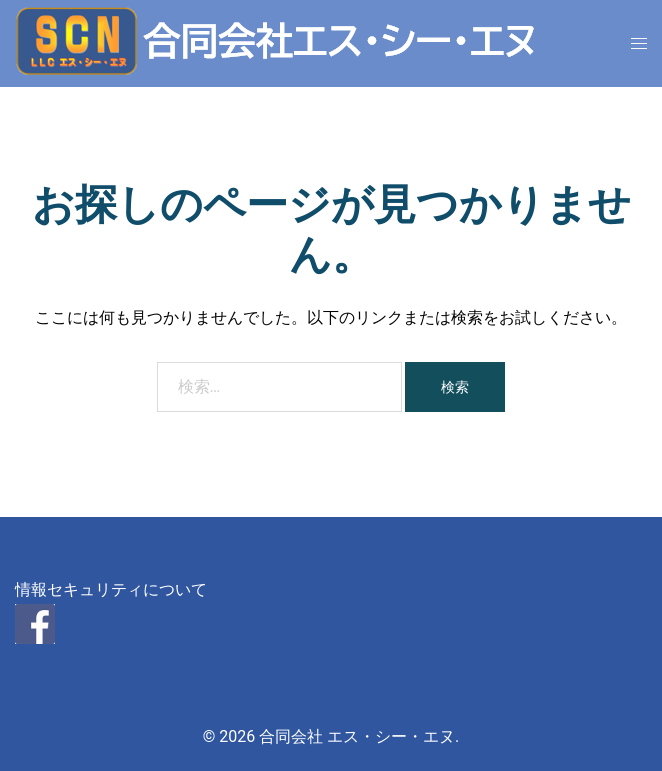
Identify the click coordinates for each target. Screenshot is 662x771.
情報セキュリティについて (111, 589)
